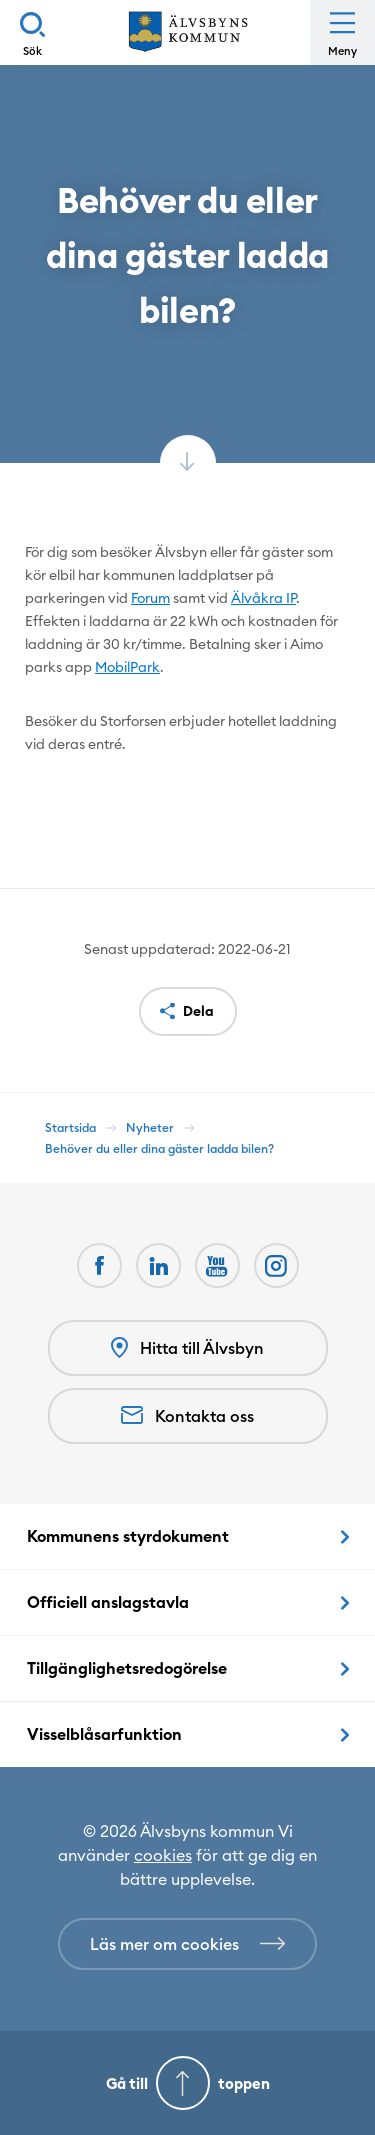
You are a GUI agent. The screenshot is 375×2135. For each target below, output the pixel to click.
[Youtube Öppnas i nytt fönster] (217, 1265)
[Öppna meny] (342, 32)
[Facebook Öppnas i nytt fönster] (99, 1265)
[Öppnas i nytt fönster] (276, 1265)
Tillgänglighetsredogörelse (127, 1668)
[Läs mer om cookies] (187, 1944)
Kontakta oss (187, 1416)
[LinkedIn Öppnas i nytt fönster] (158, 1265)
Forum (150, 598)
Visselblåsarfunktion (104, 1734)
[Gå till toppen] (187, 2083)
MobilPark (127, 667)
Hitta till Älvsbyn (187, 1348)
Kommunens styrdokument (128, 1536)
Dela (198, 1011)
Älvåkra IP (263, 598)
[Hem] (188, 32)
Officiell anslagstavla (108, 1602)
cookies (163, 1855)
